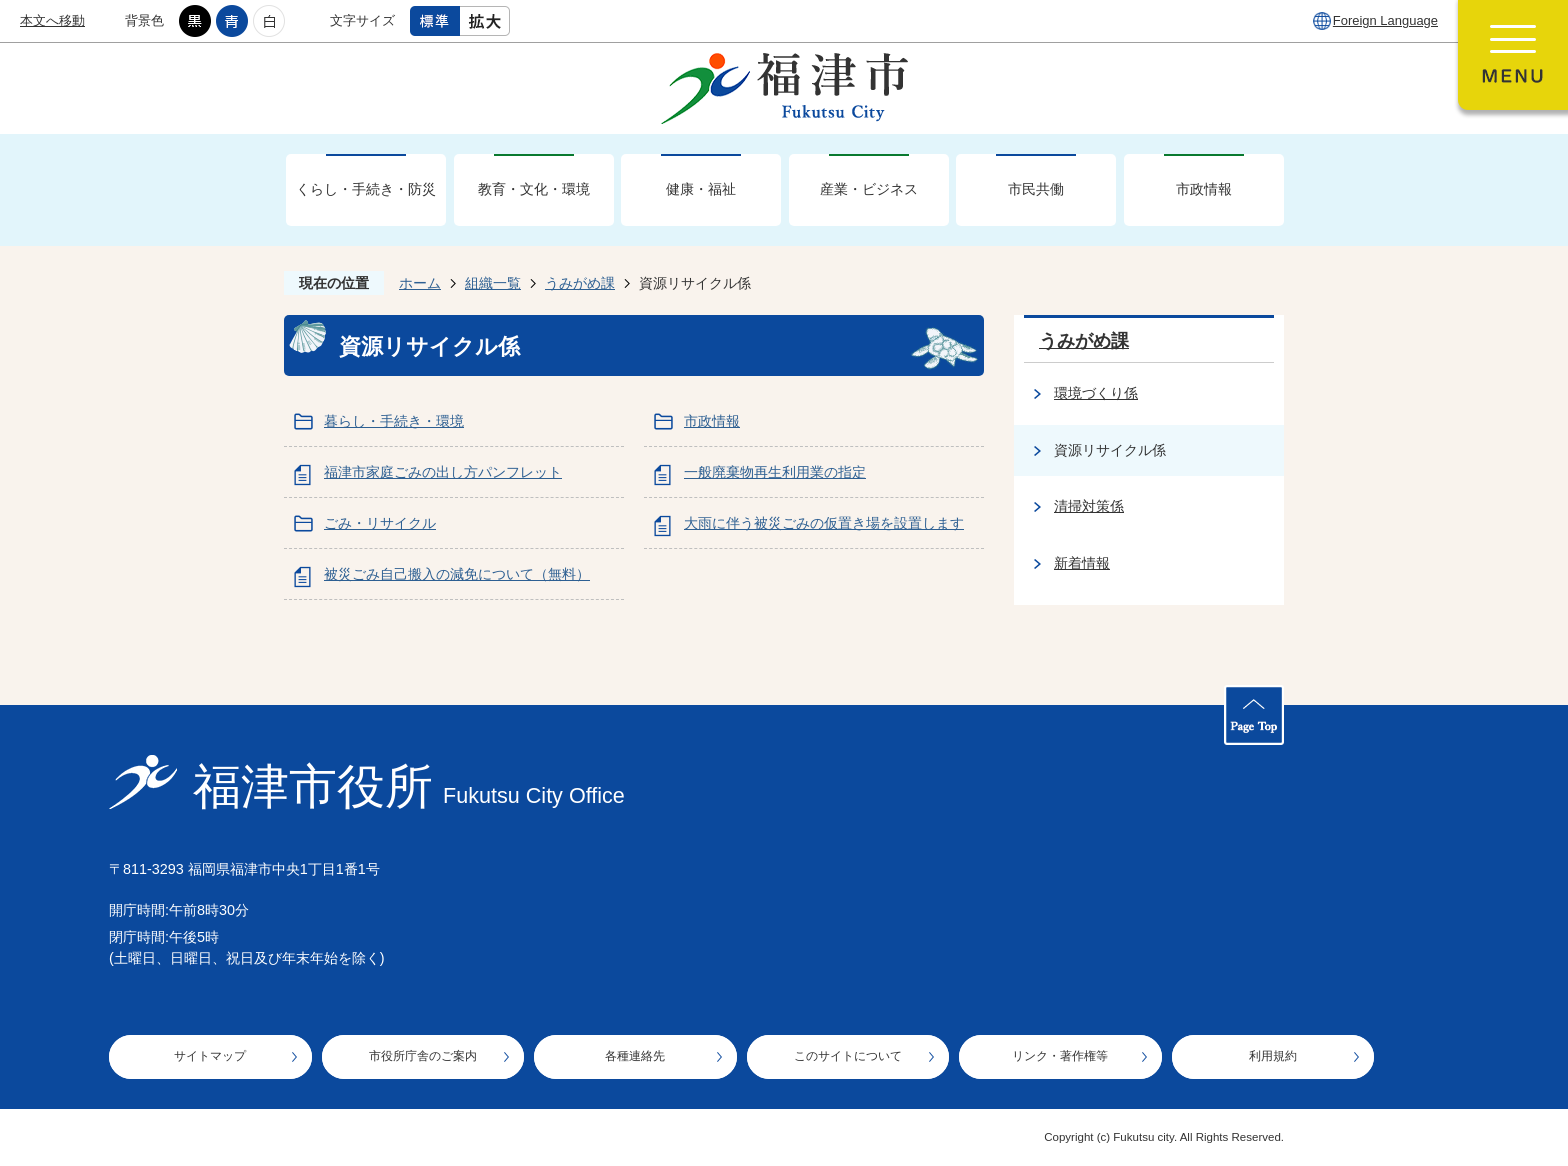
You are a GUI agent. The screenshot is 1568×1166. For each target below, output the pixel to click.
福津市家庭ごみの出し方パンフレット (443, 472)
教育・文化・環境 (534, 189)
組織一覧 (493, 283)
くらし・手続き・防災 (366, 189)
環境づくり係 (1096, 393)
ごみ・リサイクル (380, 523)
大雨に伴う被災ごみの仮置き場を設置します (824, 523)
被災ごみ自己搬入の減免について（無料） (457, 574)
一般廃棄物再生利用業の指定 (775, 472)
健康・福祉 (701, 189)
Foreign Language (1385, 20)
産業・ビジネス (869, 189)
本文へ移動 (52, 20)
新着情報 (1082, 563)
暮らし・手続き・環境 (394, 421)
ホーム (420, 283)
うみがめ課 (580, 283)
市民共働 (1036, 189)
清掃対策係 (1089, 506)
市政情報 (1204, 189)
